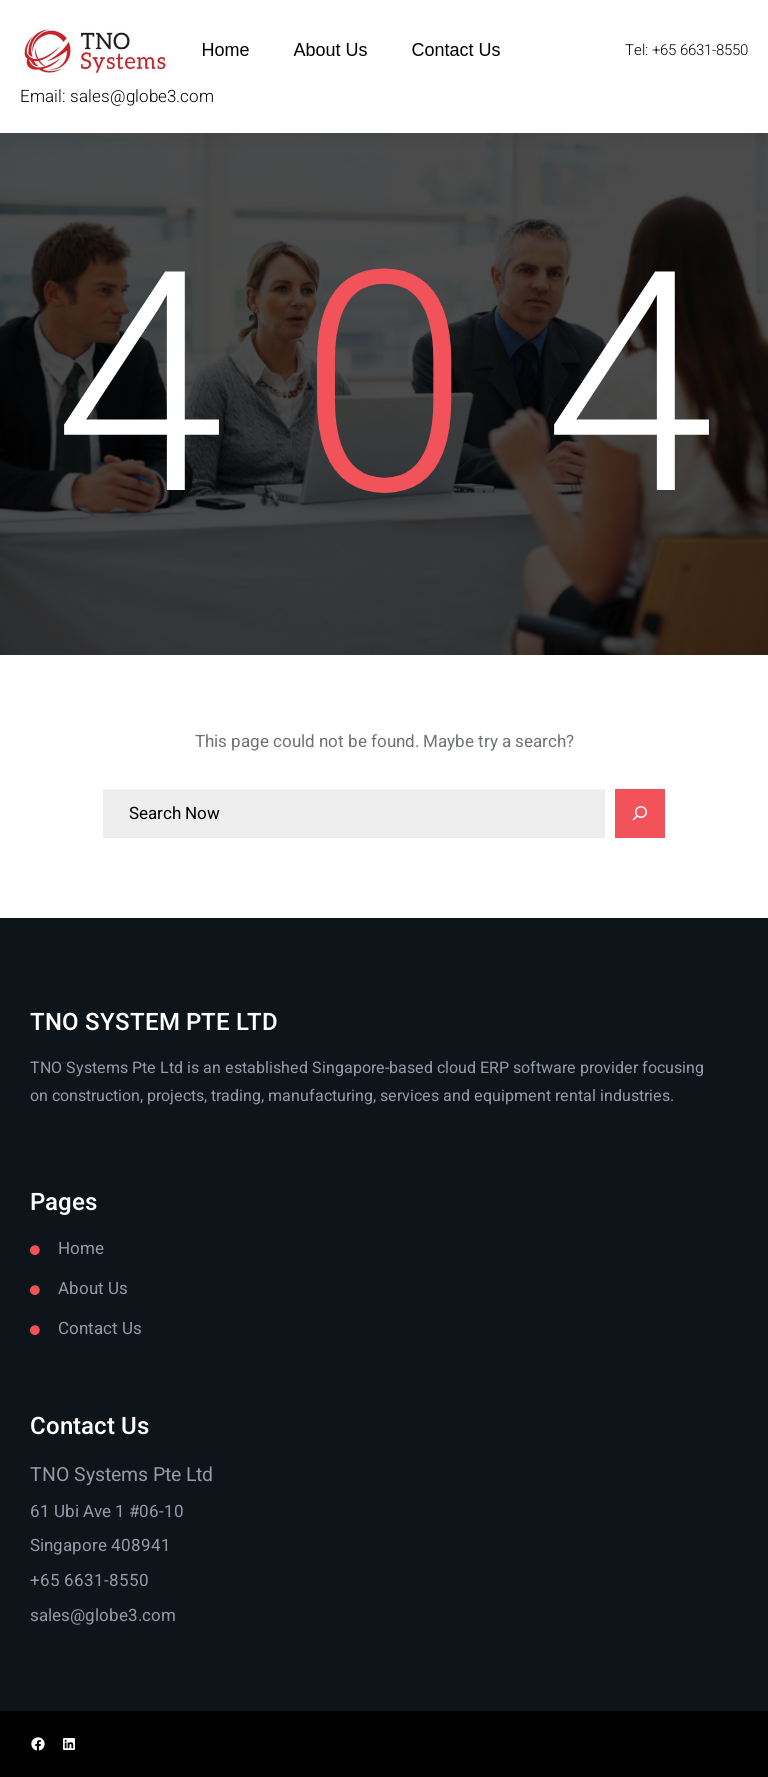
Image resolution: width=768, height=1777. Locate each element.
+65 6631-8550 (89, 1580)
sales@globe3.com (142, 96)
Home (81, 1248)
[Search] (640, 814)
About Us (93, 1288)
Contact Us (100, 1328)
